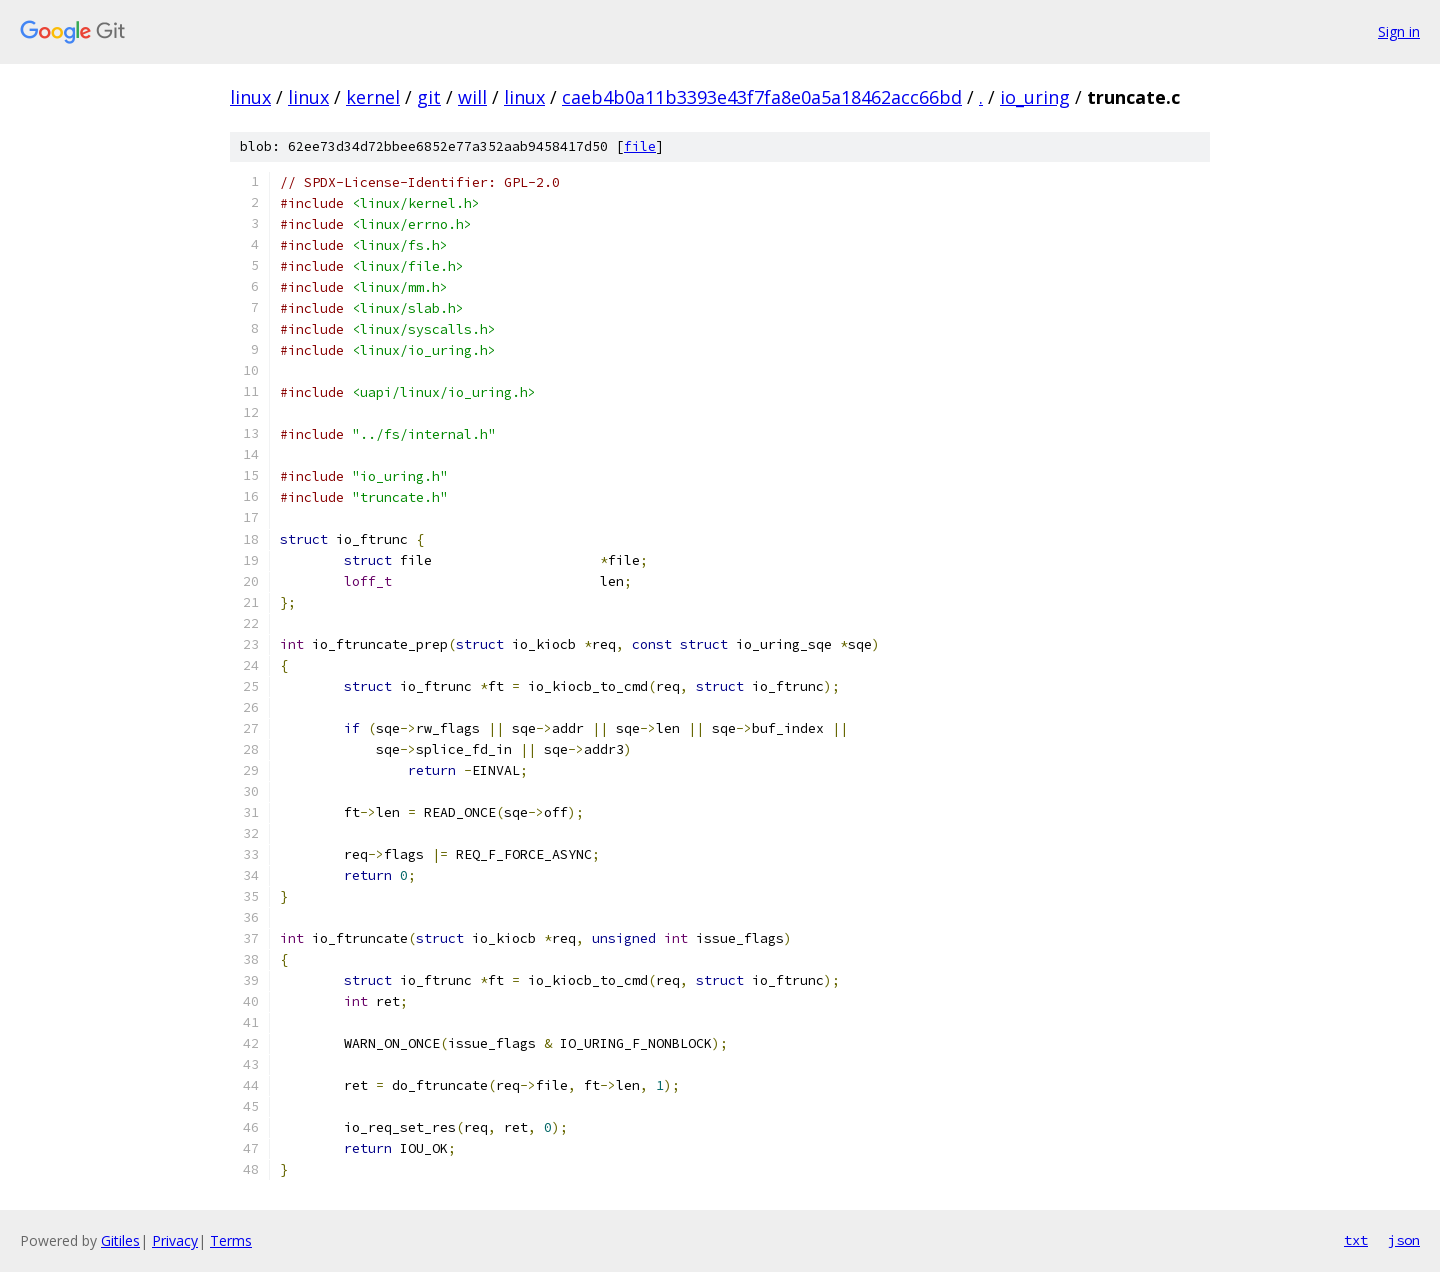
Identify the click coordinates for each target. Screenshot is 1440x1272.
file (640, 146)
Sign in (1399, 31)
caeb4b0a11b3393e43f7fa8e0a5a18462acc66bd (762, 97)
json (1404, 1240)
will (472, 97)
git (429, 97)
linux (250, 97)
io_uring (1035, 97)
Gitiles (120, 1240)
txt (1356, 1240)
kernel (373, 97)
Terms (231, 1240)
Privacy (175, 1240)
